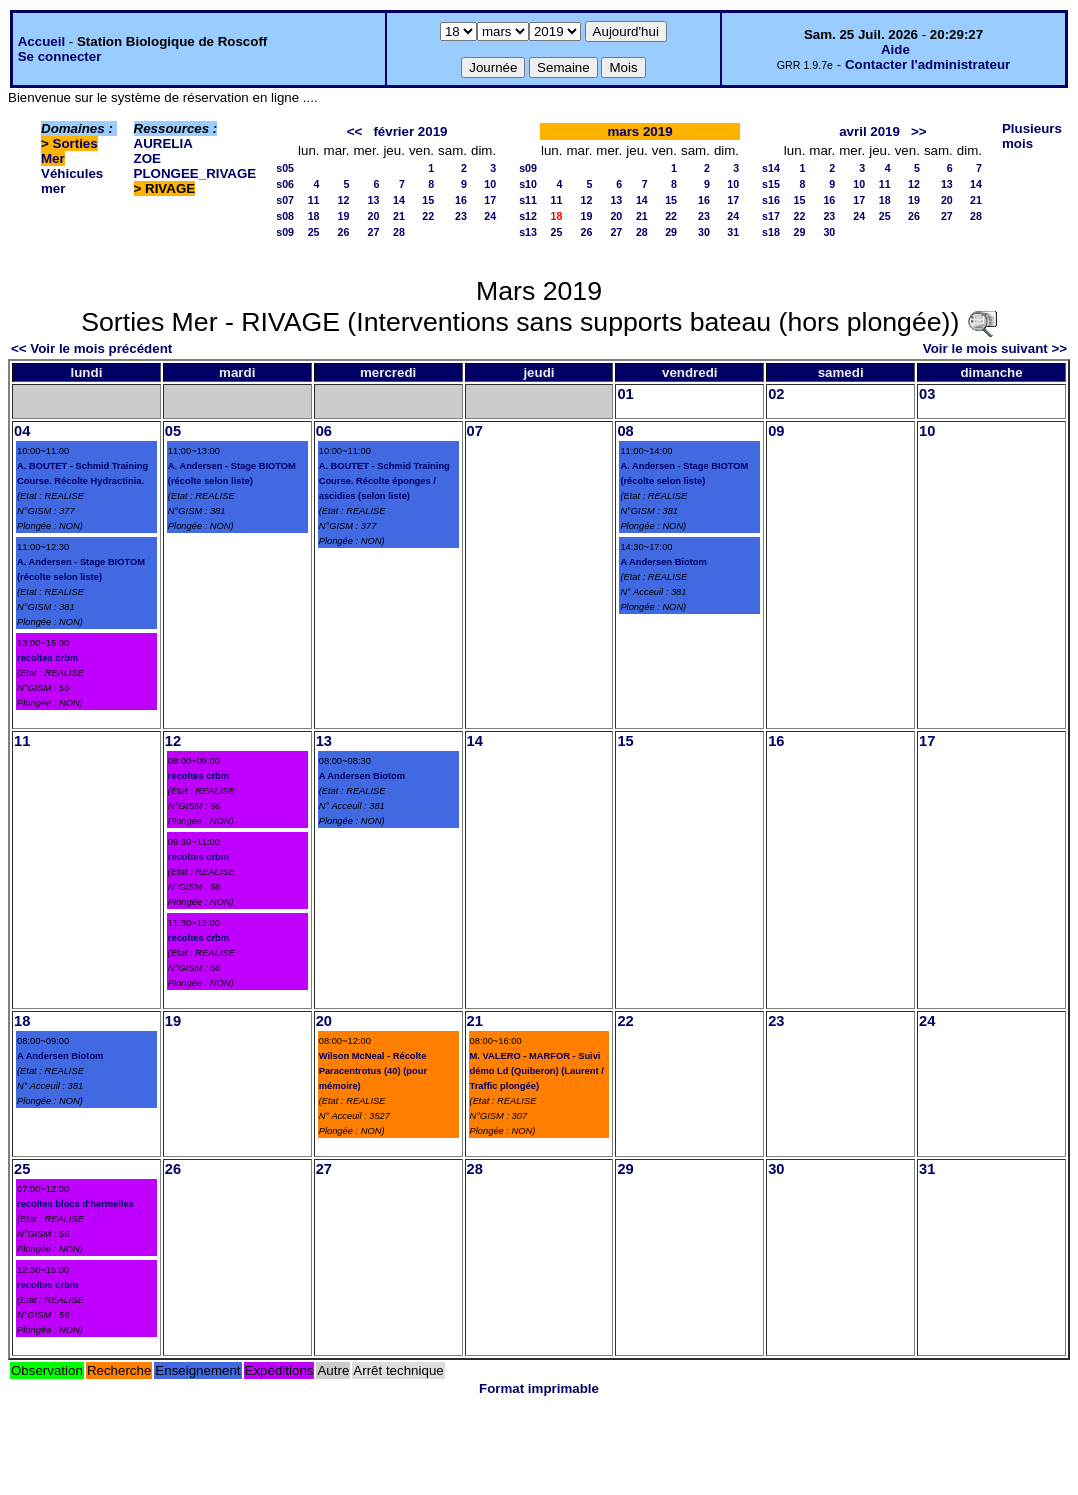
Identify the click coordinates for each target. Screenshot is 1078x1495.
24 (490, 216)
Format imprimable (539, 1388)
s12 (528, 216)
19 (344, 216)
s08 (285, 216)
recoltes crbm (47, 658)
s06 (285, 184)
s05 (285, 168)
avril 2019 (869, 131)
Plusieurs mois (1032, 136)
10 (490, 184)
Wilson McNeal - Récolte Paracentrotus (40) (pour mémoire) (373, 1071)
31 (733, 232)
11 (314, 200)
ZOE (147, 158)
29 (671, 232)
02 (776, 394)
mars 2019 (639, 131)
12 (344, 200)
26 (344, 232)
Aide (895, 49)
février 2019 (410, 131)
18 (314, 216)
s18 (771, 232)
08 (625, 431)
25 (314, 232)
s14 (771, 168)
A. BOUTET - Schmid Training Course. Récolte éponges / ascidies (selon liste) (384, 481)
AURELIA (163, 143)
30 (704, 232)
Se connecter (60, 56)
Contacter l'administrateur (927, 64)
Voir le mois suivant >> (995, 348)
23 (461, 216)
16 (461, 200)
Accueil (41, 41)
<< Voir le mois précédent (91, 348)
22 (428, 216)
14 (399, 200)
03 (927, 394)
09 (776, 431)
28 (399, 232)
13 (374, 200)
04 (22, 431)
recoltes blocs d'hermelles (75, 1204)
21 (399, 216)
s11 (528, 200)
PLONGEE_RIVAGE (195, 173)
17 (490, 200)
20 (374, 216)
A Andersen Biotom (663, 562)
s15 (771, 184)
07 (475, 431)
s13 (528, 232)
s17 (771, 216)
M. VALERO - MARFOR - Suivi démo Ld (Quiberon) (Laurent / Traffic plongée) (537, 1071)
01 (625, 394)
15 (428, 200)
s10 (528, 184)
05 (173, 431)
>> (919, 131)
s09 (285, 232)
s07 (285, 200)
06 (324, 431)
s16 (771, 200)
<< (355, 131)
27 (374, 232)
